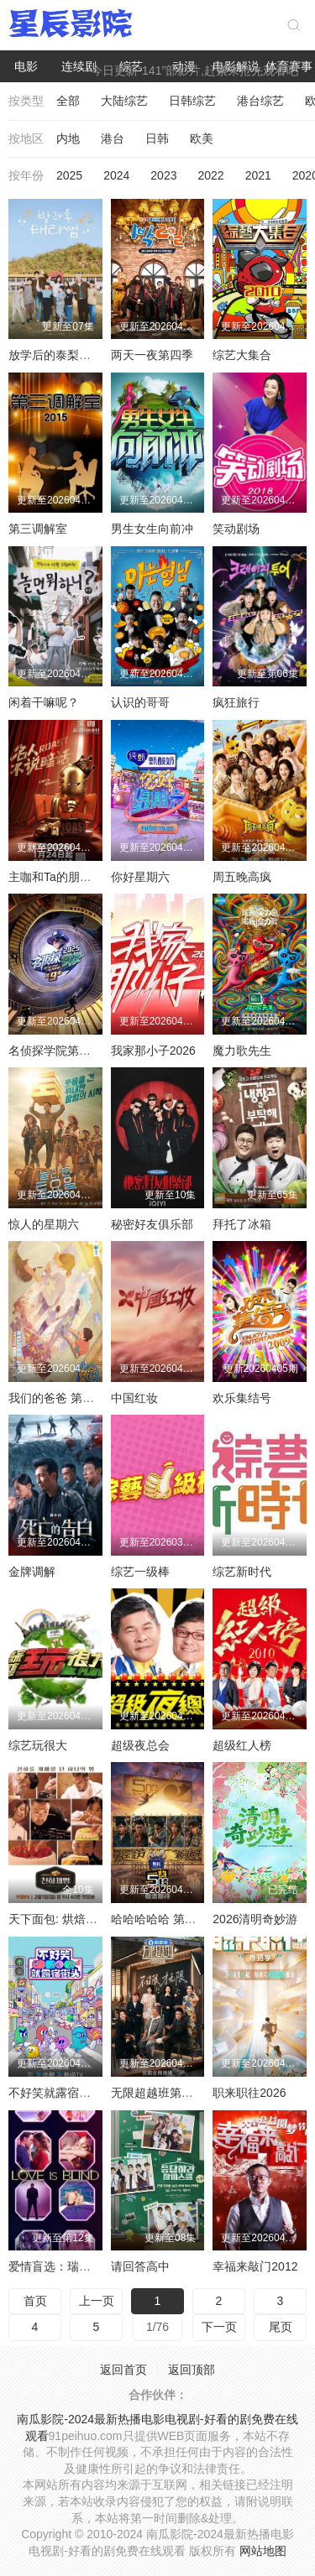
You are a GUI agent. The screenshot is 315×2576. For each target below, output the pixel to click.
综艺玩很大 (37, 1745)
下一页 (219, 2327)
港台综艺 (260, 100)
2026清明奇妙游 (255, 1919)
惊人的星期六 (43, 1224)
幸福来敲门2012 (255, 2266)
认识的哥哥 (140, 702)
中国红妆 (134, 1398)
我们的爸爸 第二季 (57, 1398)
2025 (69, 175)
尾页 (280, 2327)
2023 (163, 175)
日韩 (157, 138)
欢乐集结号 (242, 1398)
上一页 (96, 2300)
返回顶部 (191, 2369)
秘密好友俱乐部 (152, 1224)
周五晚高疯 (242, 877)
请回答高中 (140, 2266)
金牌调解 (31, 1571)
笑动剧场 (236, 528)
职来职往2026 (249, 2092)
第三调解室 (37, 528)
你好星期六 (140, 877)
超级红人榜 (242, 1745)
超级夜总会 (140, 1745)
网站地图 (262, 2551)
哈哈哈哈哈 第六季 (159, 1919)
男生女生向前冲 (152, 528)
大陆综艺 (124, 100)
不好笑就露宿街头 (55, 2092)
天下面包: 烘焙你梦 (58, 1919)
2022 (210, 175)
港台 (112, 138)
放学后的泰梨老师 (55, 355)
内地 (68, 138)
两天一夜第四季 (152, 355)
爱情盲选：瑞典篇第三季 (73, 2266)
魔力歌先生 (242, 1050)
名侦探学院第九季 (55, 1050)
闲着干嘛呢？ (43, 702)
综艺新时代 (242, 1571)
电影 (26, 66)
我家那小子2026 (153, 1050)
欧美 (201, 138)
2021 (258, 175)
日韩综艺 (192, 100)
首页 (35, 2300)
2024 (116, 175)
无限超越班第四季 (158, 2092)
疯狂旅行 (236, 702)
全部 (68, 100)
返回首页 (123, 2369)
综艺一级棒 (140, 1571)
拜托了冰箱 (242, 1224)
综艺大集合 (242, 355)
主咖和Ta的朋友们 (55, 877)
